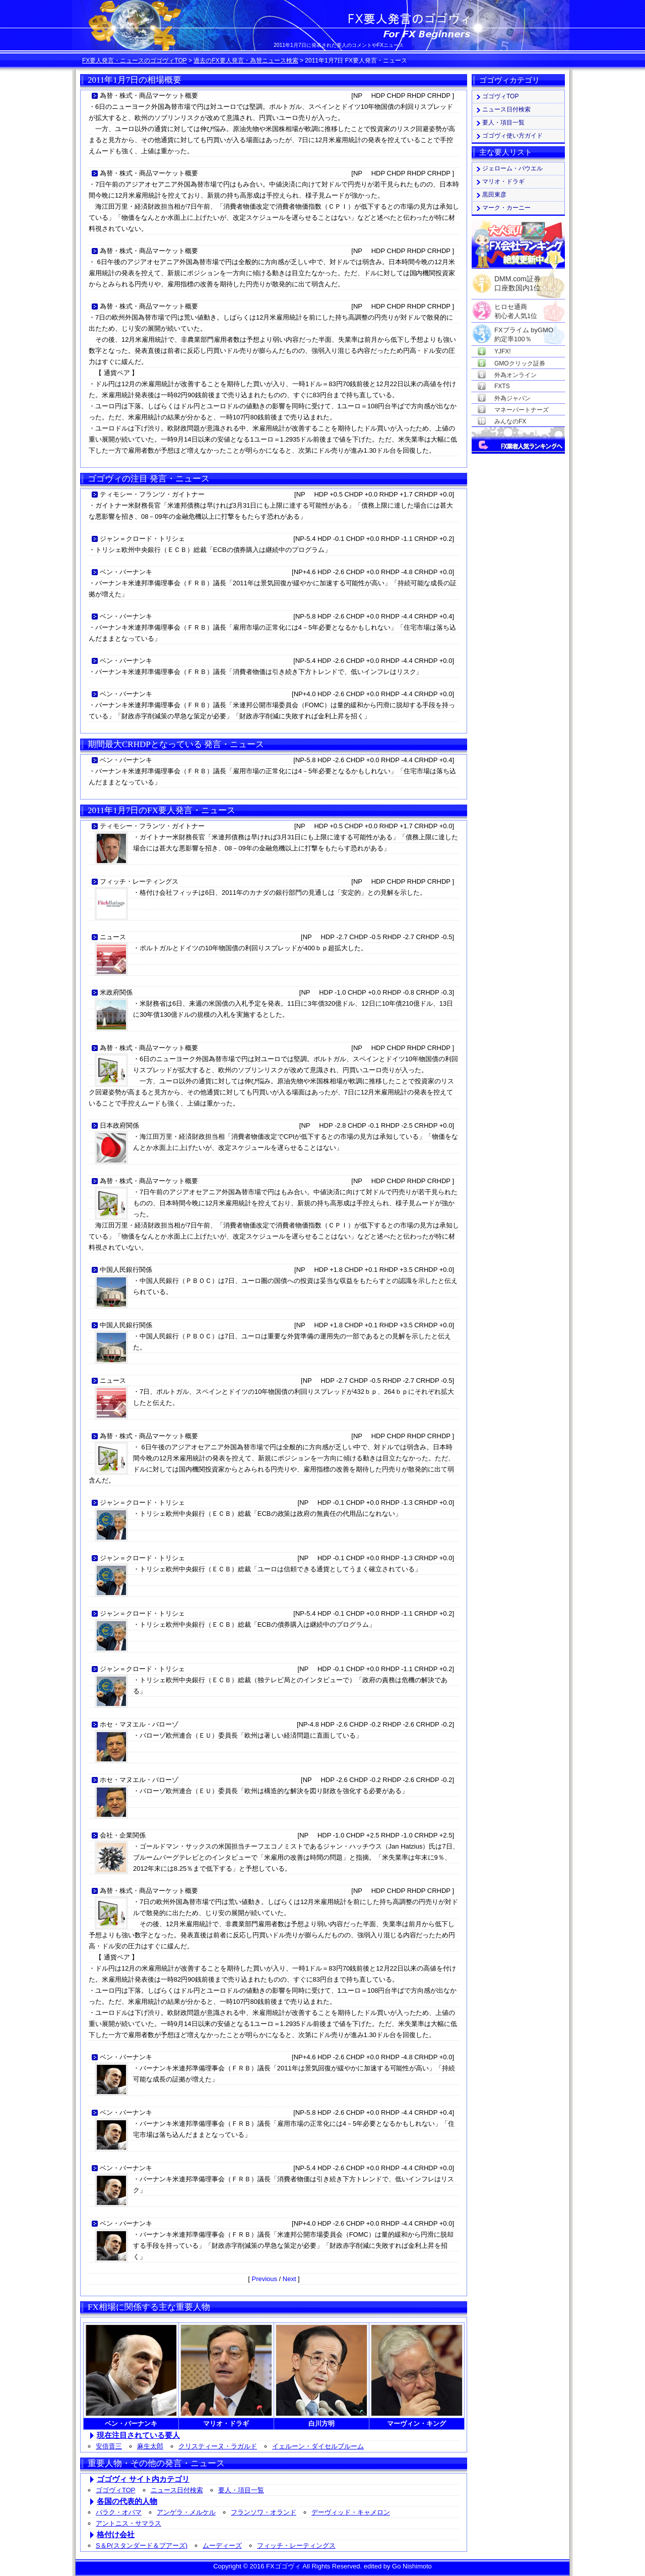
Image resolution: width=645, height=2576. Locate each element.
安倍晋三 (109, 2446)
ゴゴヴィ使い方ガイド (512, 135)
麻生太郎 (150, 2446)
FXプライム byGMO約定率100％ (523, 330)
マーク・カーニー (506, 207)
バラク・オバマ (119, 2512)
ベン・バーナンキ (126, 572)
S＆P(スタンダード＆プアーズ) (141, 2545)
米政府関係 (116, 992)
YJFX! (502, 351)
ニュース (113, 937)
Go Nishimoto (412, 2566)
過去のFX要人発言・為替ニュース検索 (246, 60)
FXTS (502, 386)
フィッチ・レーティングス (139, 881)
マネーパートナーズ (521, 409)
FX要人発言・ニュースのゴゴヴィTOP (134, 60)
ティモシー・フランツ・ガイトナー (152, 494)
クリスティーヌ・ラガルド (217, 2446)
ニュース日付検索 (177, 2490)
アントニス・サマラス (128, 2523)
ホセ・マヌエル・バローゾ (139, 1724)
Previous (264, 2279)
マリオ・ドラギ (503, 181)
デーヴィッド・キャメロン (350, 2512)
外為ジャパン (512, 398)
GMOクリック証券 (519, 363)
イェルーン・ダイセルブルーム (318, 2446)
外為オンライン (515, 375)
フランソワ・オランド (263, 2512)
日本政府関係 (119, 1125)
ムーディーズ (222, 2545)
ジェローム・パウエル (512, 168)
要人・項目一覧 (241, 2490)
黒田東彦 (494, 194)
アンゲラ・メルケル (186, 2512)
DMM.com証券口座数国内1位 (517, 280)
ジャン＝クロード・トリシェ (142, 538)
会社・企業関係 (123, 1835)
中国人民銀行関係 (126, 1269)
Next (289, 2279)
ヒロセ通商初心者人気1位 (515, 307)
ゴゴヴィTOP (116, 2490)
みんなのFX (510, 421)
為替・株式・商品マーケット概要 (149, 95)
